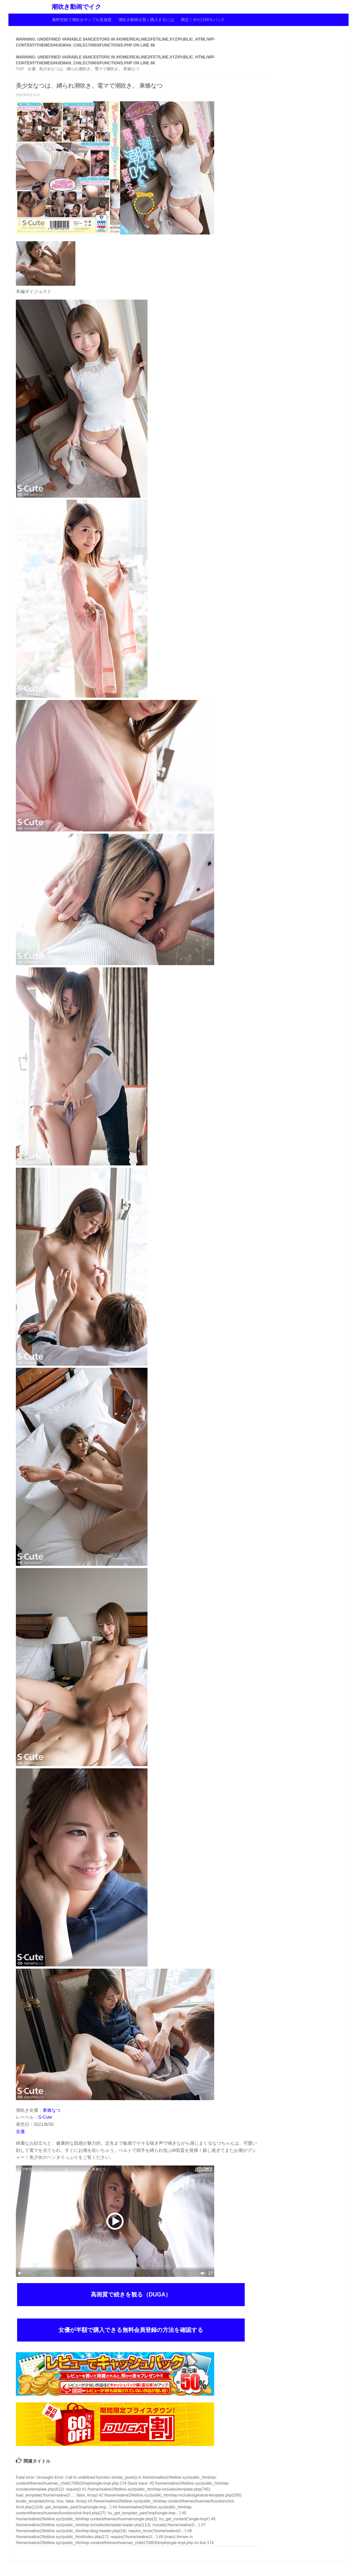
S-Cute (45, 2117)
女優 (20, 2131)
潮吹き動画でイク (76, 7)
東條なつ (51, 2110)
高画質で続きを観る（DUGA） (131, 2294)
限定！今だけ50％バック (203, 20)
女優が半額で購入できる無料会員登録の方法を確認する (131, 2330)
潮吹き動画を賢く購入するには (146, 20)
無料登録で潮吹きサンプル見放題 (82, 20)
